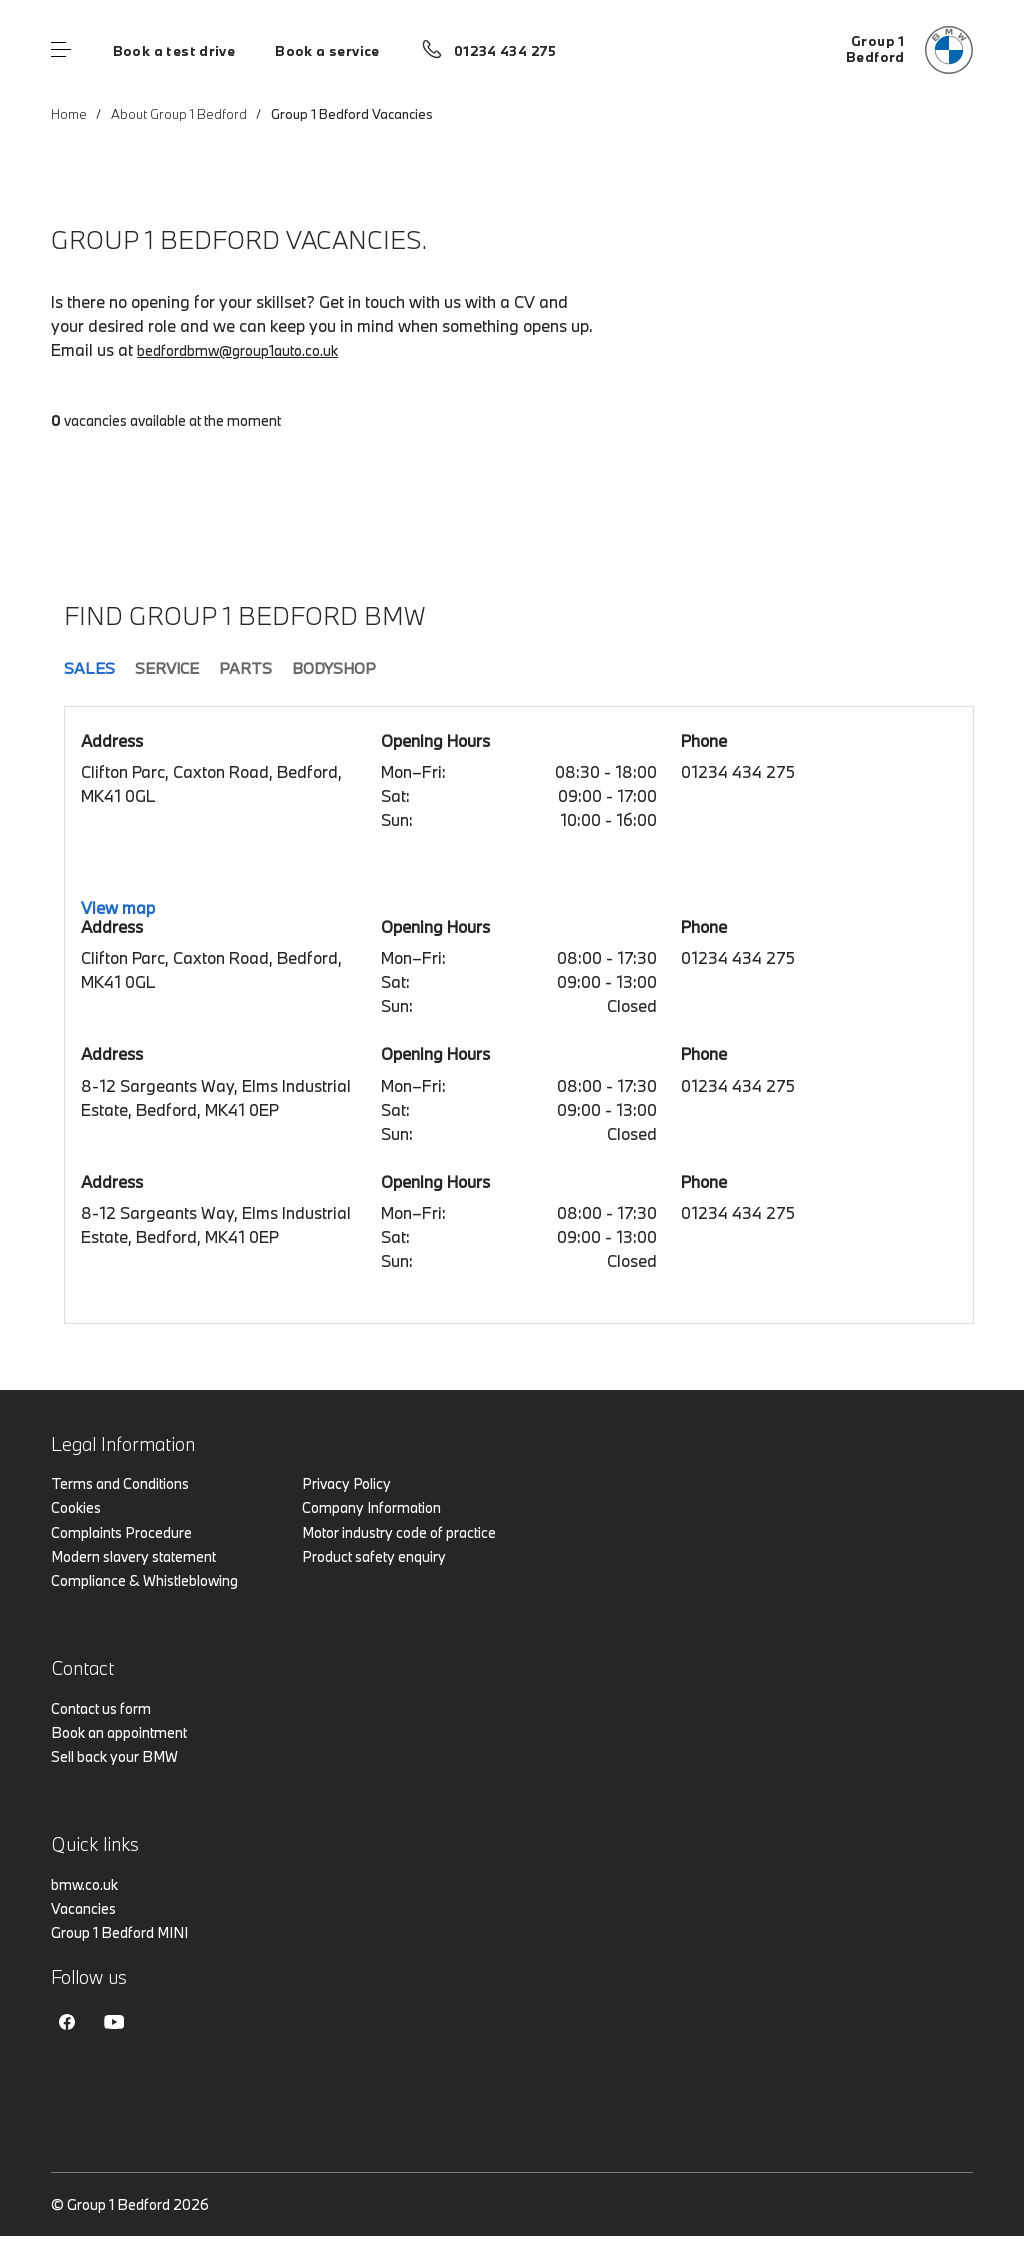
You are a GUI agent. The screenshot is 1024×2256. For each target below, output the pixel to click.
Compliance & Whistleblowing (144, 1580)
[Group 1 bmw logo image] (909, 50)
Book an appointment (119, 1732)
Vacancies (83, 1908)
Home (69, 114)
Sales (89, 668)
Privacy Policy (346, 1483)
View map (118, 907)
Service (167, 668)
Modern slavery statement (133, 1556)
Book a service (327, 51)
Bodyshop (334, 668)
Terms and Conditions (120, 1483)
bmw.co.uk (84, 1884)
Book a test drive (174, 51)
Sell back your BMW (114, 1756)
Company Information (371, 1507)
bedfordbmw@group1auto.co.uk (237, 350)
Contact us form (101, 1708)
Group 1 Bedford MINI (119, 1932)
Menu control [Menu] (61, 50)
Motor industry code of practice (399, 1532)
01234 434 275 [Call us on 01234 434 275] (505, 51)
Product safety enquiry (374, 1556)
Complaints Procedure (121, 1532)
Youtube (114, 2022)
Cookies (76, 1507)
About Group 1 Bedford (179, 114)
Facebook (67, 2022)
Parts (245, 668)
